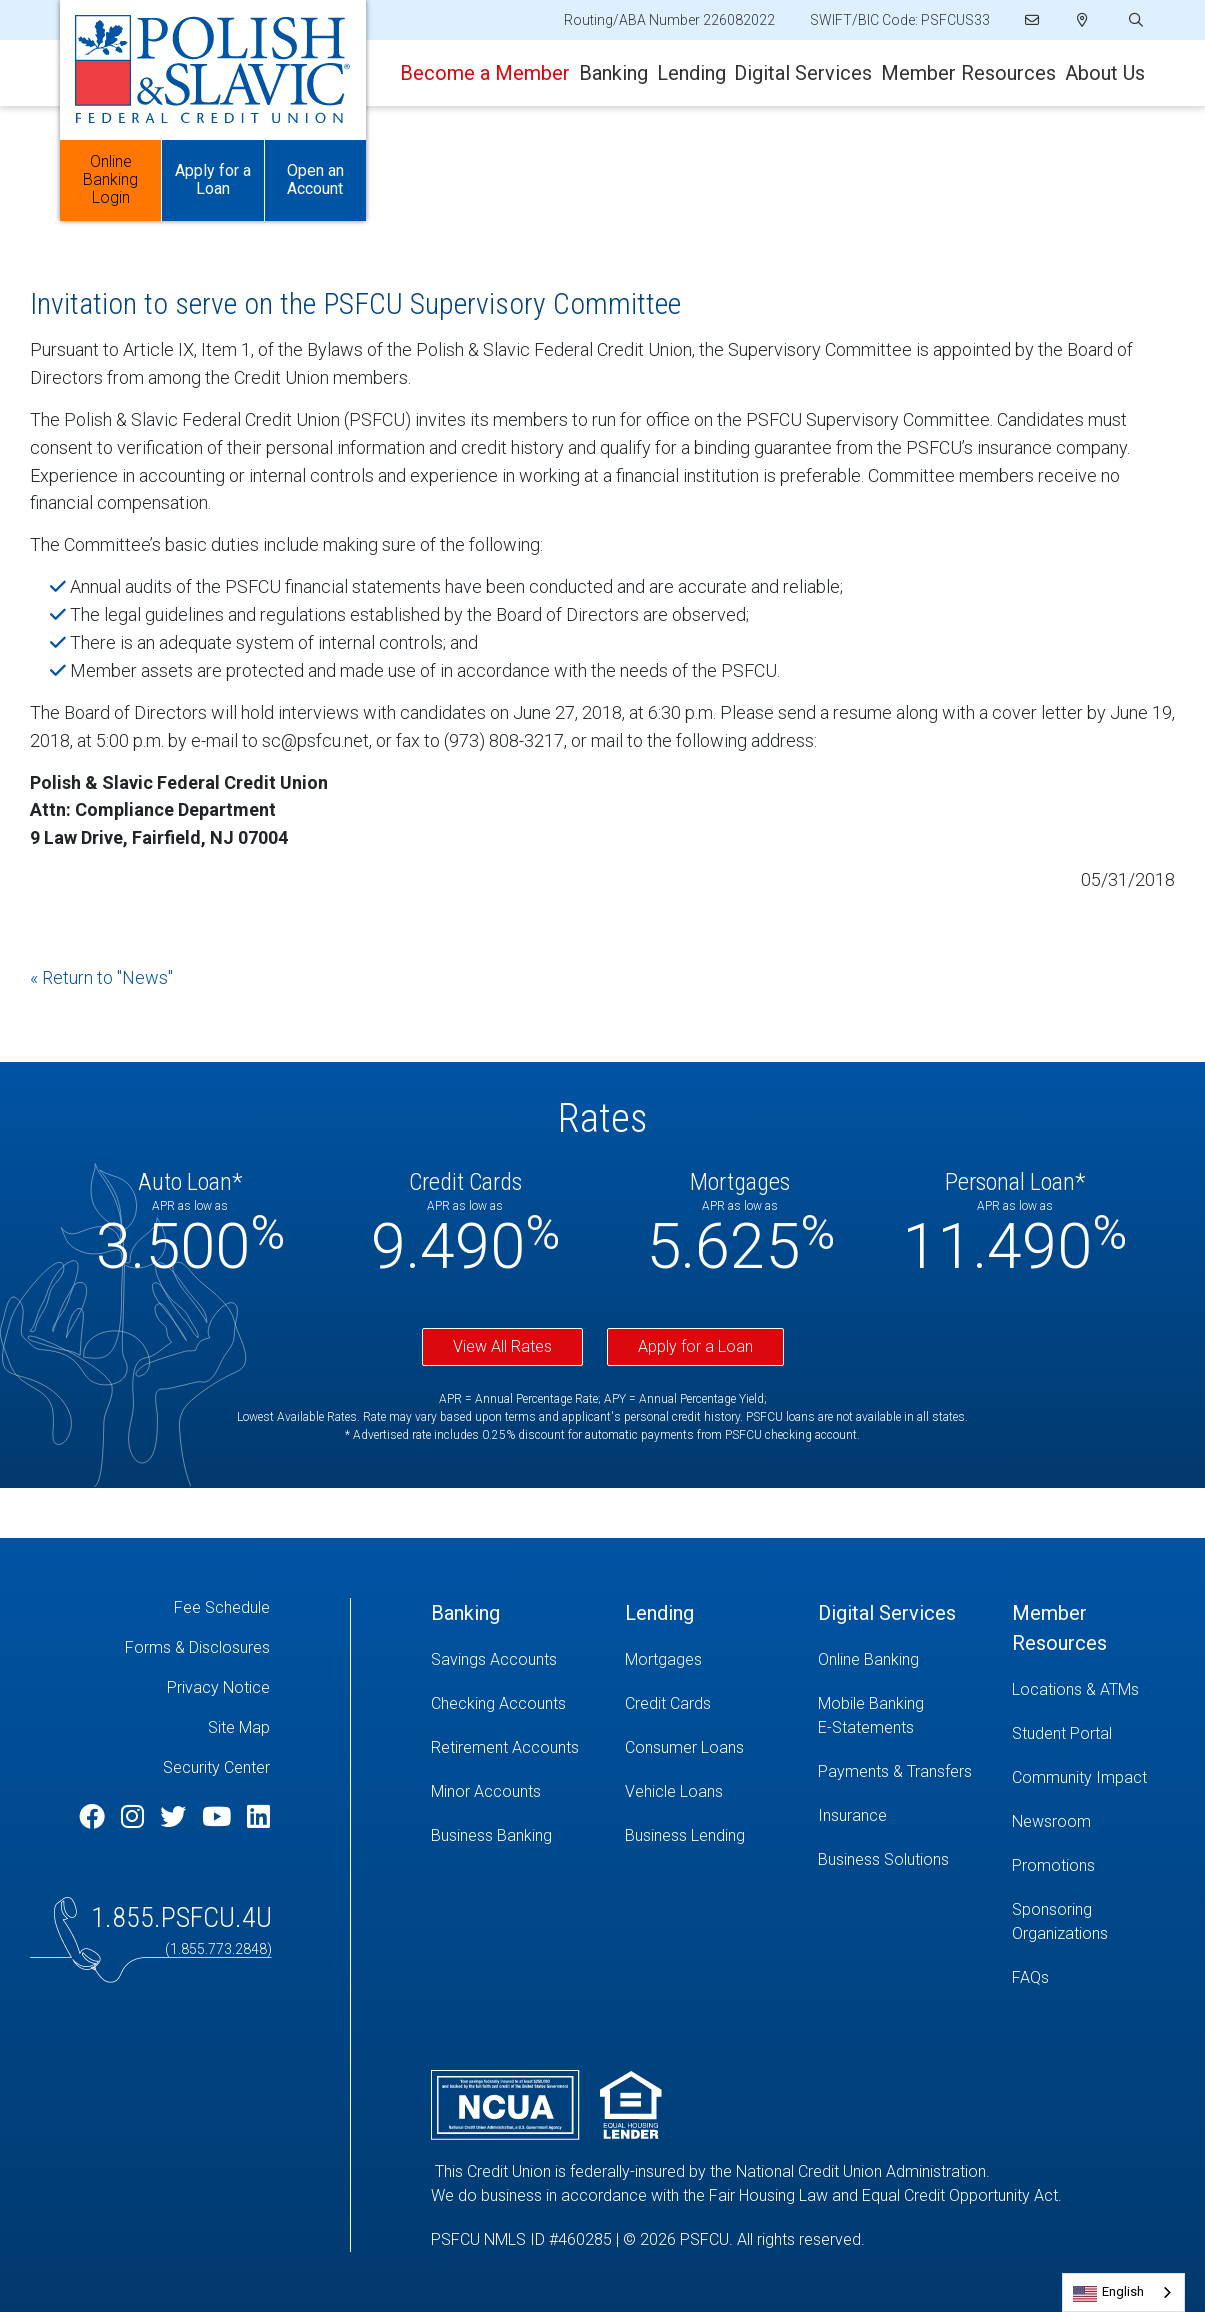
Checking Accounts (498, 1703)
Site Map (239, 1727)
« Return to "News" (101, 977)
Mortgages (663, 1659)
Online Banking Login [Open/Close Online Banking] (110, 180)
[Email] (1033, 20)
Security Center (216, 1767)
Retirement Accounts (505, 1747)
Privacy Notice (218, 1687)
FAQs (1030, 1977)
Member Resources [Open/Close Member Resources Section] (968, 73)
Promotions (1053, 1865)
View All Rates (502, 1346)
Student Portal (1062, 1733)
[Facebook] (95, 1817)
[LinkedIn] (258, 1817)
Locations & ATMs (1075, 1689)
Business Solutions (883, 1859)
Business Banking (491, 1835)
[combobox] (1123, 2292)
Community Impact (1079, 1777)
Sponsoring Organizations (1060, 1921)
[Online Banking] (900, 1660)
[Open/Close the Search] (1134, 20)
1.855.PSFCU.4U (181, 1917)
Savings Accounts (494, 1659)
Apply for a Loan (695, 1346)
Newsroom (1051, 1821)
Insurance (852, 1815)
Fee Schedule (222, 1607)
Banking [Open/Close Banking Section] (613, 73)
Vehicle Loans (674, 1791)
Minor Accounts (486, 1791)
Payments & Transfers (895, 1771)
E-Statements (866, 1727)
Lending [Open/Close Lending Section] (691, 73)
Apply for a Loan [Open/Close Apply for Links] (213, 180)
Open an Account (315, 180)
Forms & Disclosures (197, 1647)
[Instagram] (135, 1817)
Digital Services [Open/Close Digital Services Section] (803, 73)
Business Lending (685, 1835)
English (1123, 2291)
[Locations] (1082, 20)
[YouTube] (219, 1817)
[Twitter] (176, 1817)
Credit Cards (668, 1703)
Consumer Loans (684, 1747)
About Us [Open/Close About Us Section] (1105, 73)
